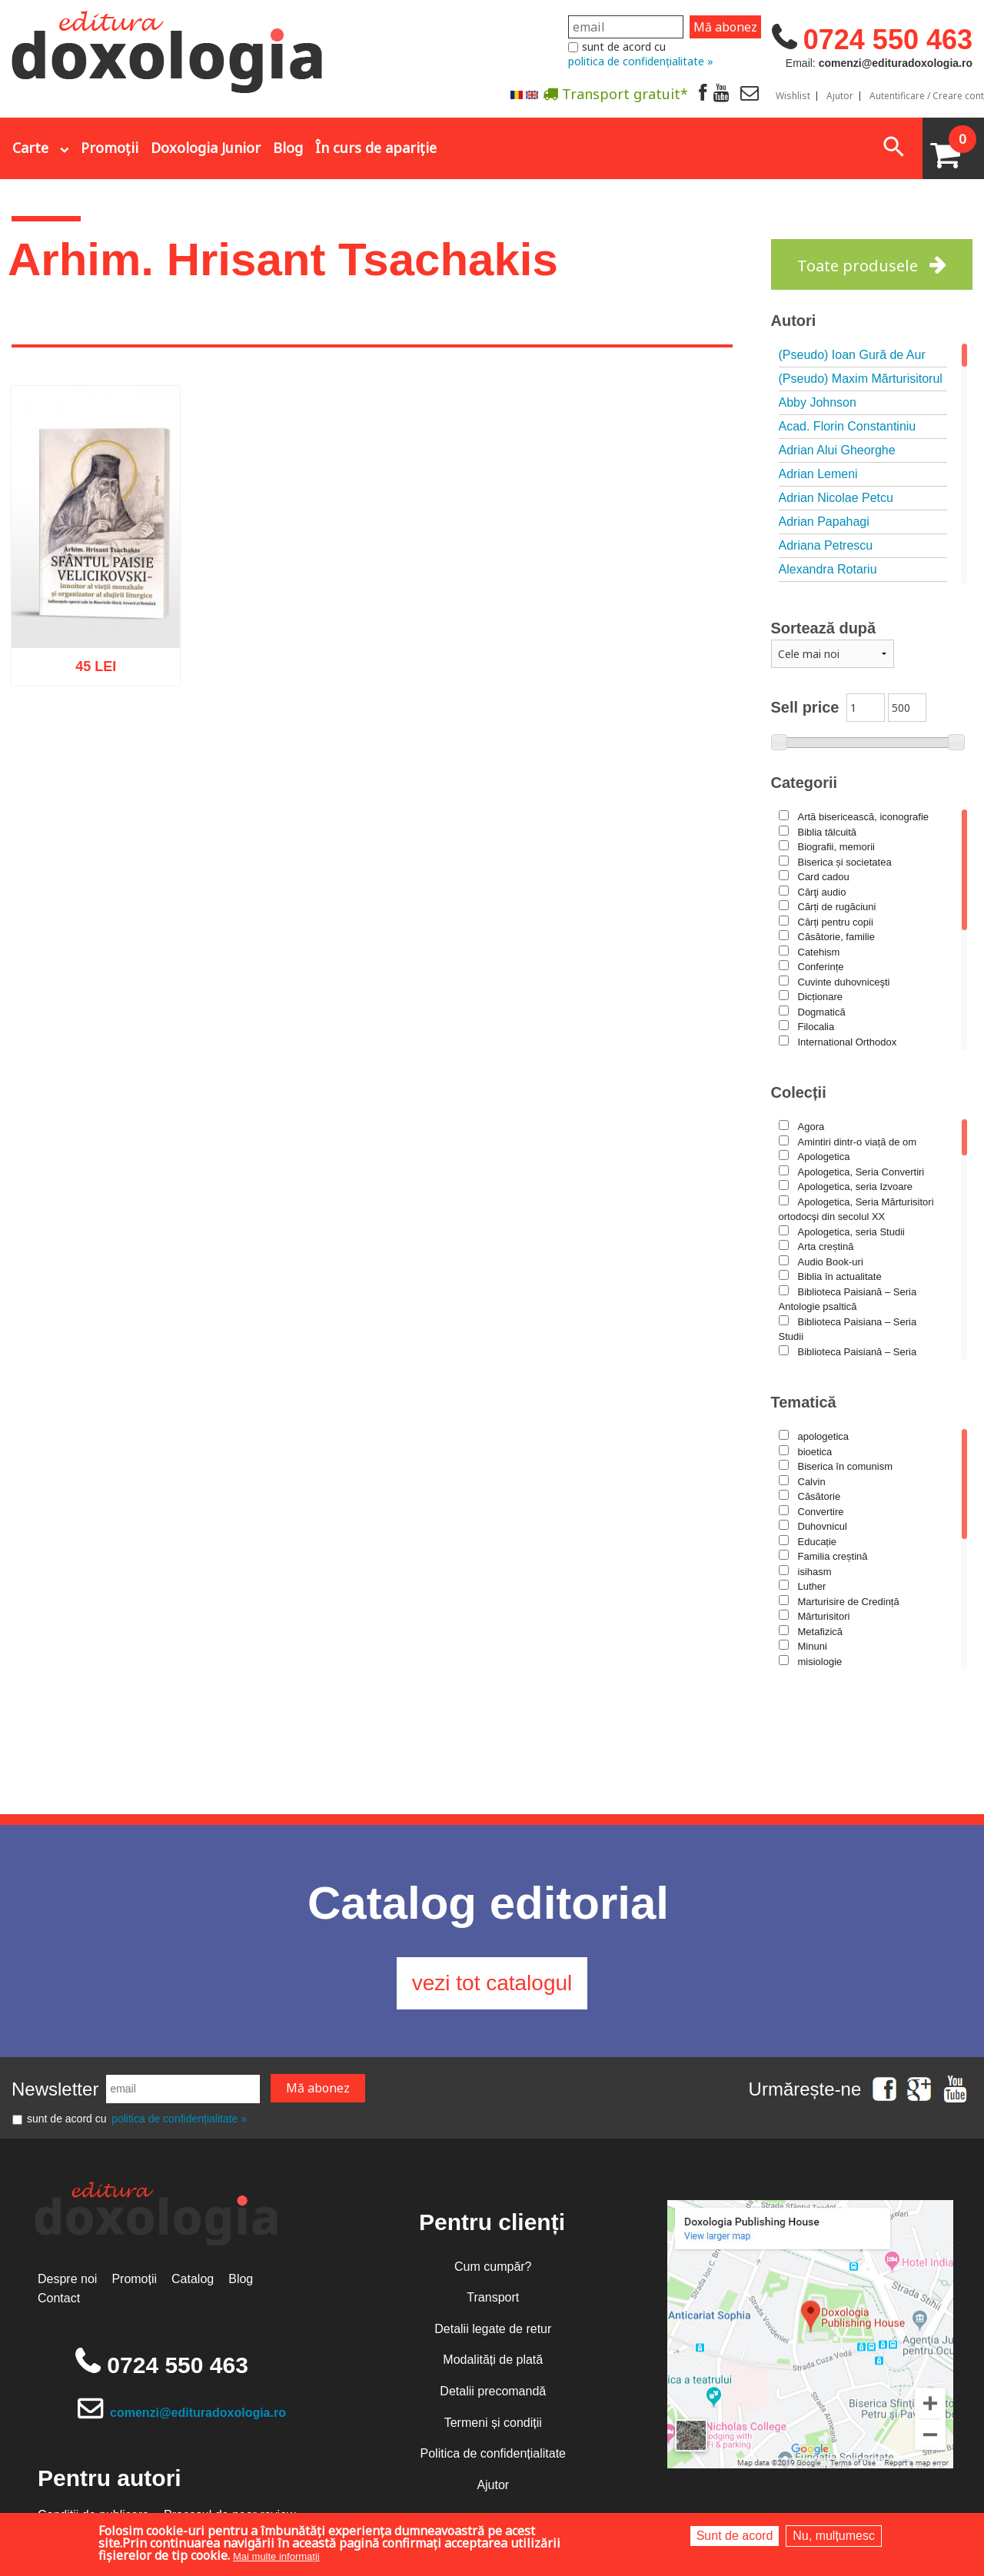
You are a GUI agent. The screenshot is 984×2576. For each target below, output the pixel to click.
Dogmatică (822, 1012)
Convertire (821, 1511)
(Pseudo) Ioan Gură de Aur (852, 354)
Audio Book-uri (830, 1262)
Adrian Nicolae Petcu (836, 497)
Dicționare (820, 996)
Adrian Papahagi (824, 521)
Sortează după (823, 628)
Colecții (798, 1092)
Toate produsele (857, 265)
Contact (59, 2298)
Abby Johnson (817, 402)
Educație (817, 1541)
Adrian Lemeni (818, 473)
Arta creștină (826, 1246)
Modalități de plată (493, 2359)
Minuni (812, 1646)
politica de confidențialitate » (640, 61)
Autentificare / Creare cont (926, 96)
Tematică (803, 1402)
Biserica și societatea (845, 862)
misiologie (820, 1661)
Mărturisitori (824, 1616)
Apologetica (824, 1156)
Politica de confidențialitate (493, 2453)
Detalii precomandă (493, 2391)
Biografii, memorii (836, 847)
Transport (493, 2297)
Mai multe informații (276, 2556)
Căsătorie (819, 1496)
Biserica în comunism (845, 1466)
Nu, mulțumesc (834, 2535)
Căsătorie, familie (836, 936)
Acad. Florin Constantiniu (847, 426)
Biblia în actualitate (840, 1276)
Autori (793, 320)
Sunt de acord (734, 2535)
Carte (30, 147)
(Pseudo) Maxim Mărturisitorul (860, 378)
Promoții (109, 147)
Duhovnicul (822, 1526)
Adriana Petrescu (826, 545)
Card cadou (823, 876)
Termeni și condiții (493, 2422)
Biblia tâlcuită (827, 832)
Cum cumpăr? (492, 2266)
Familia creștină (833, 1556)
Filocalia (816, 1026)
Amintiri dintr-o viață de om (857, 1142)
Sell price (805, 707)
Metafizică (820, 1631)
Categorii (804, 782)
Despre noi (67, 2278)
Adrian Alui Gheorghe (837, 450)
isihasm (815, 1571)
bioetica (815, 1452)
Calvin (812, 1481)
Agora (811, 1126)
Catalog (192, 2278)
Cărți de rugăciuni (837, 906)
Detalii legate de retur (492, 2328)
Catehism (819, 952)
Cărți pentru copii (835, 922)
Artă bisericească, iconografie (863, 817)
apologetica (823, 1436)
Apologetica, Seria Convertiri (861, 1172)
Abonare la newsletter (522, 131)
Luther (812, 1586)
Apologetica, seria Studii (851, 1232)
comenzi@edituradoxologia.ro (198, 2412)
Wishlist (793, 96)
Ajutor (839, 96)
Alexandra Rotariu (828, 569)
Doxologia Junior (206, 147)
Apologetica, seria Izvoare (855, 1186)
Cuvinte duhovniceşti (844, 982)
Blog (288, 147)
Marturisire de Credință (848, 1601)
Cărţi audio (822, 892)
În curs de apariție (376, 147)
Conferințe (821, 966)
